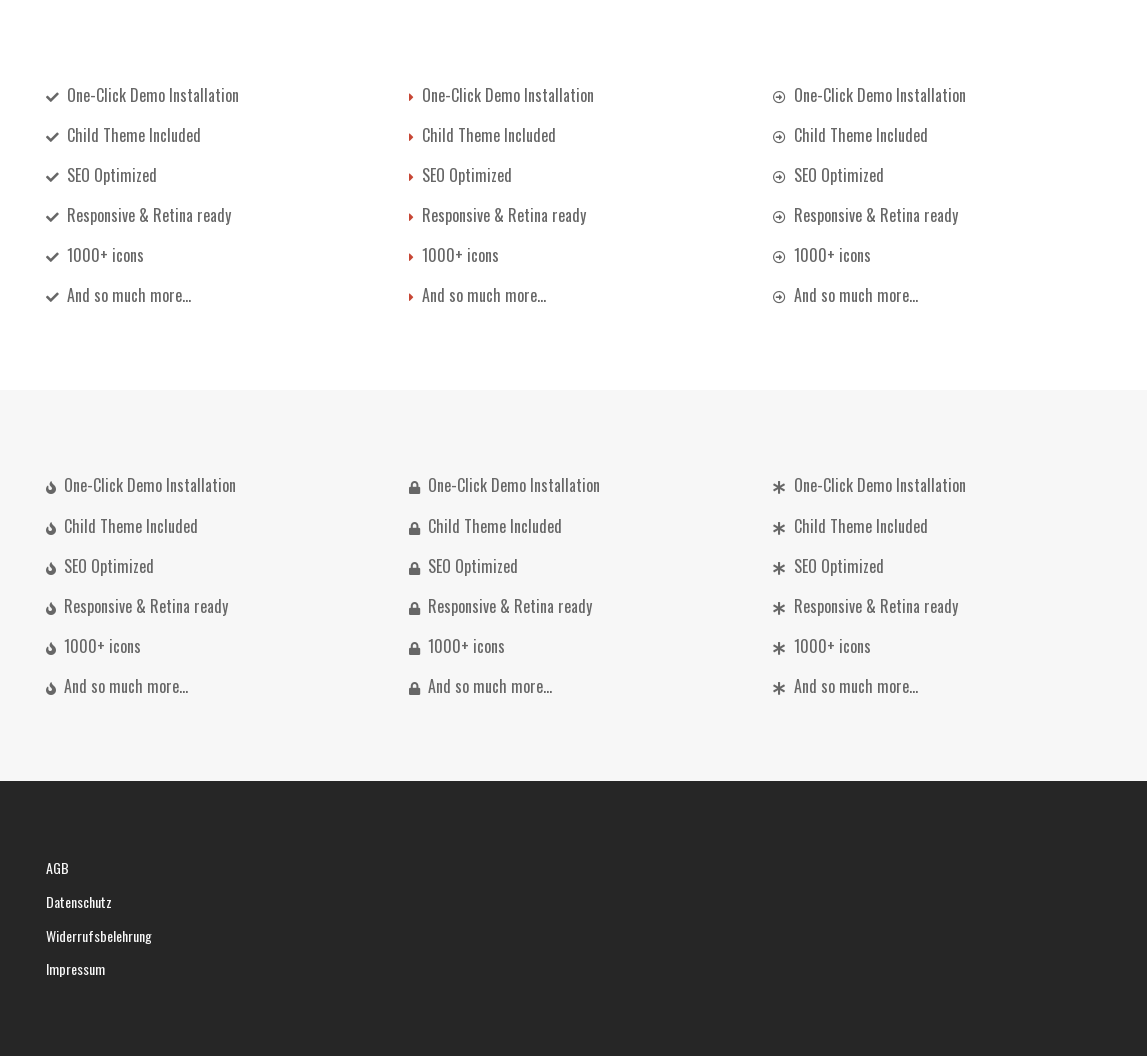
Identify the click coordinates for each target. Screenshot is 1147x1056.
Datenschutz (79, 901)
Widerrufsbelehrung (99, 935)
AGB (57, 867)
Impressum (75, 968)
